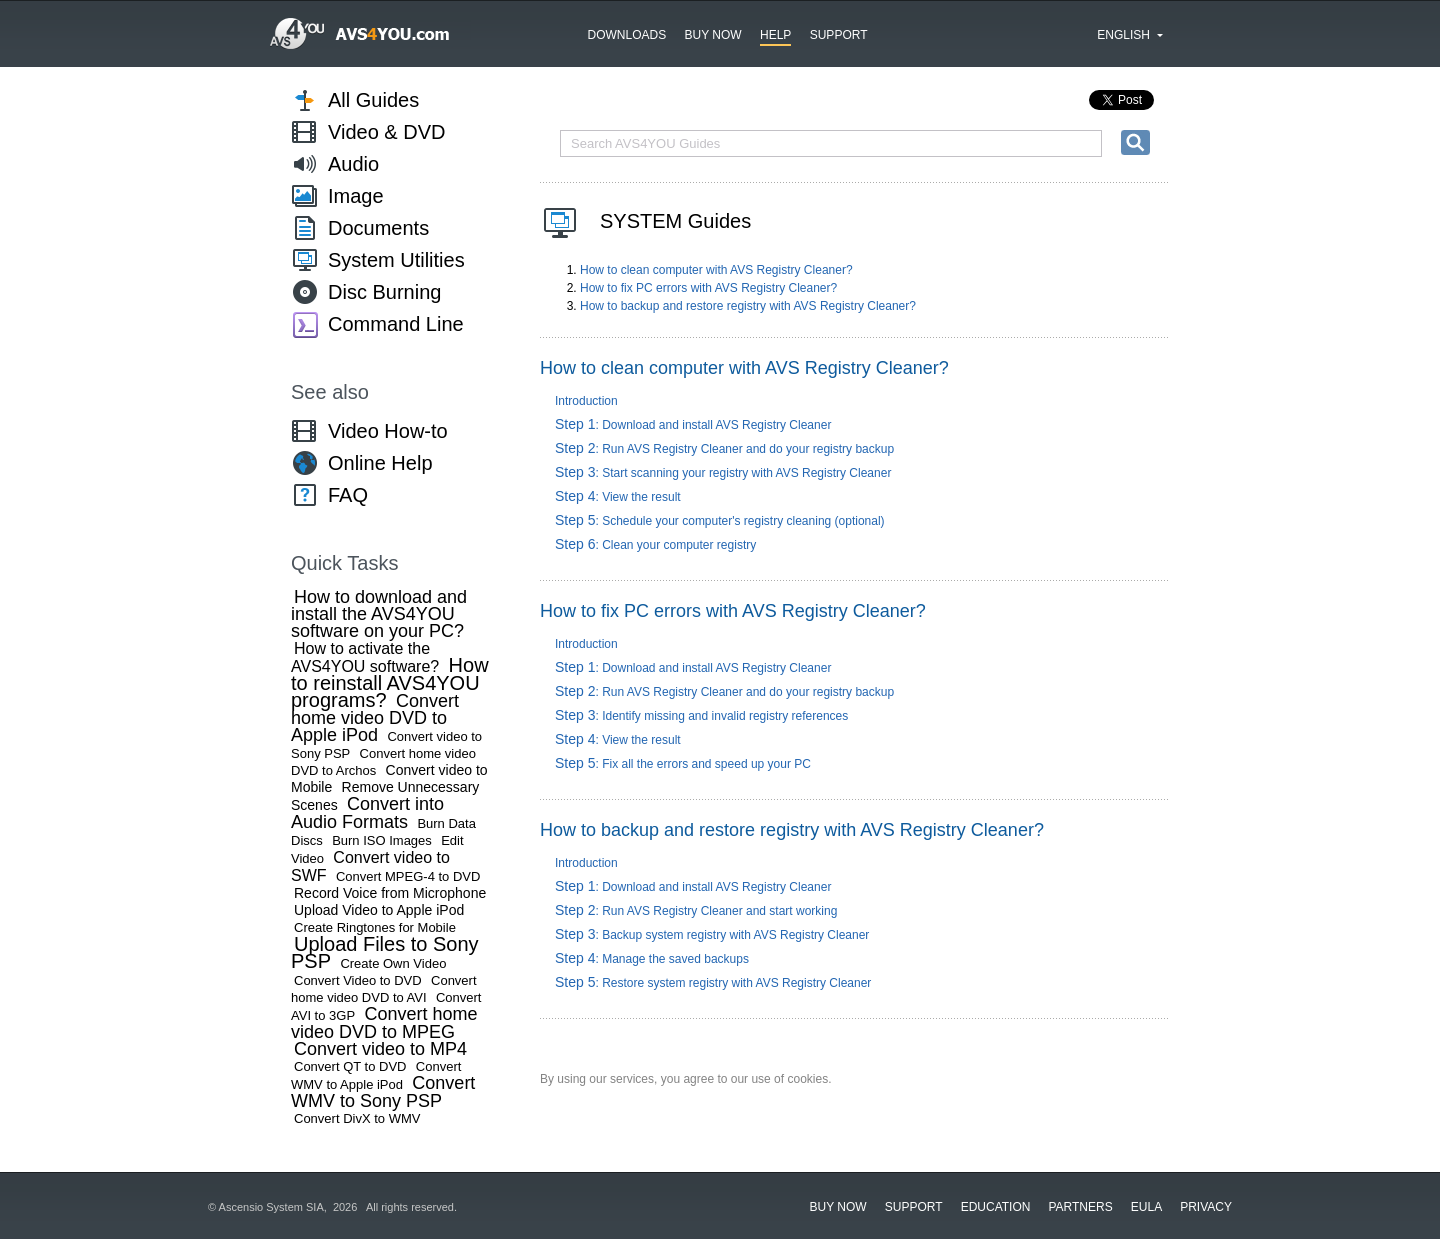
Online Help (380, 463)
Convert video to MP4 (380, 1049)
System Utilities (396, 260)
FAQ (348, 495)
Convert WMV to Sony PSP (383, 1092)
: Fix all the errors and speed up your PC (683, 764)
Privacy (1206, 1207)
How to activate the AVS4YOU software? (365, 657)
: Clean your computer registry (655, 545)
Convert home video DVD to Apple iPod (375, 718)
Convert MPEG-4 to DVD (408, 876)
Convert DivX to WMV (357, 1118)
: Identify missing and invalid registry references (701, 716)
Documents (378, 228)
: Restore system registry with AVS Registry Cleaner (713, 983)
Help (775, 35)
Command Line (396, 324)
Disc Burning (384, 292)
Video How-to (388, 431)
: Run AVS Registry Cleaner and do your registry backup (724, 449)
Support (839, 35)
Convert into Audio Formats (367, 813)
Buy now (713, 35)
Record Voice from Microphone (390, 893)
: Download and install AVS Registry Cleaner (693, 425)
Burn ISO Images (382, 840)
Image (356, 196)
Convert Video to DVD (358, 980)
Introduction (586, 401)
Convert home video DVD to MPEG (384, 1023)
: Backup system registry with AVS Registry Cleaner (712, 935)
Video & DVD (386, 132)
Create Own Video (393, 963)
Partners (1080, 1207)
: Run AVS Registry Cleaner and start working (696, 911)
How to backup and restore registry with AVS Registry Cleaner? (748, 306)
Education (996, 1207)
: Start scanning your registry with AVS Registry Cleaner (723, 473)
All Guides (373, 100)
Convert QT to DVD (350, 1066)
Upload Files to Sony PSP (385, 952)
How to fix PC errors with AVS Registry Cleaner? (708, 288)
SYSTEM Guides (675, 221)
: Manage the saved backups (652, 959)
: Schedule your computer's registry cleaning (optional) (720, 521)
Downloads (627, 35)
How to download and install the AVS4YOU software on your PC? (379, 614)
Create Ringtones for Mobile (375, 927)
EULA (1146, 1207)
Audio (353, 164)
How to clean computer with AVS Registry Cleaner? (716, 270)
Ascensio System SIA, (274, 1207)
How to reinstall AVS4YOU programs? (390, 682)
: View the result (618, 497)
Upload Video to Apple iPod (379, 910)
